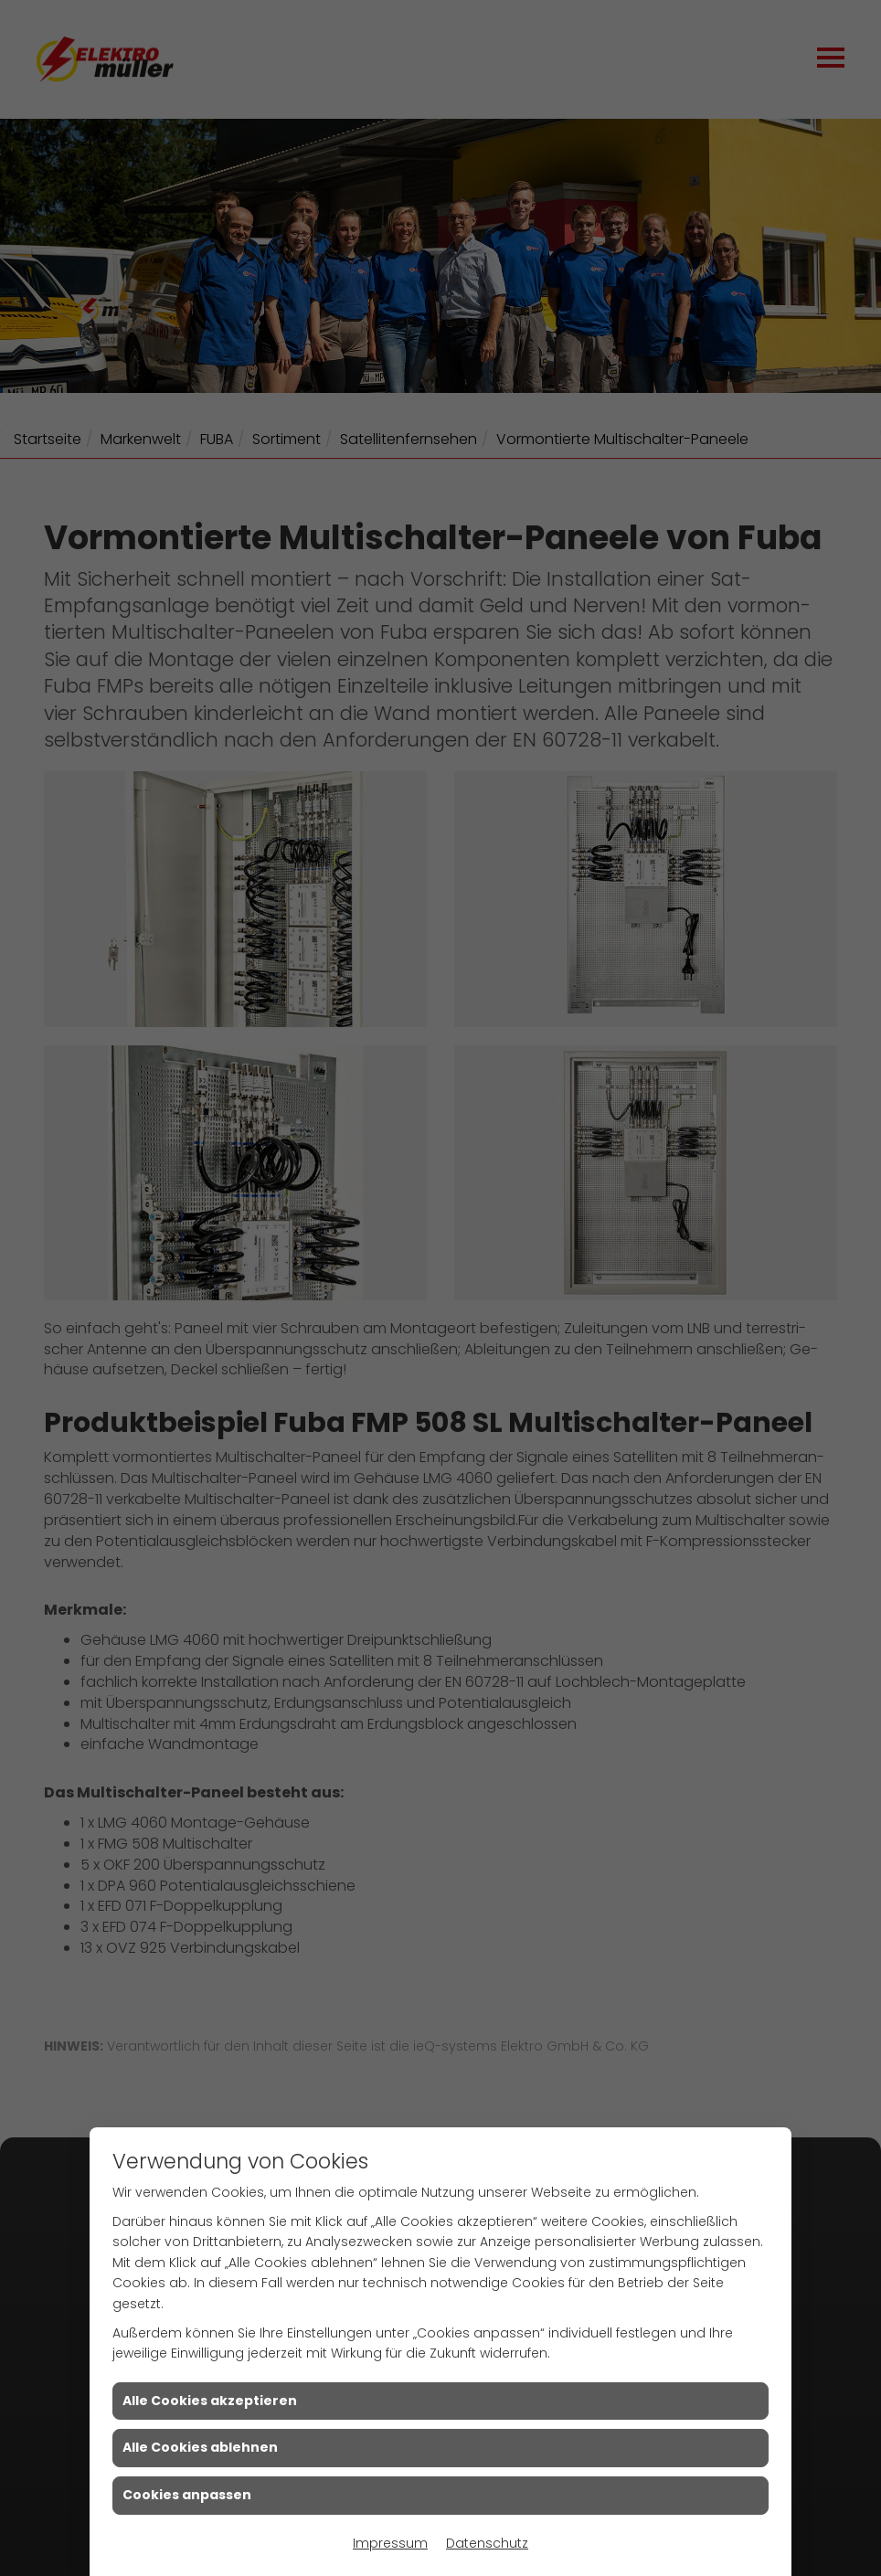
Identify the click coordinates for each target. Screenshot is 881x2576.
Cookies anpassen (186, 2495)
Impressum (390, 2543)
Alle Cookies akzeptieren (209, 2400)
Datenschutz (487, 2543)
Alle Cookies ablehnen (200, 2447)
